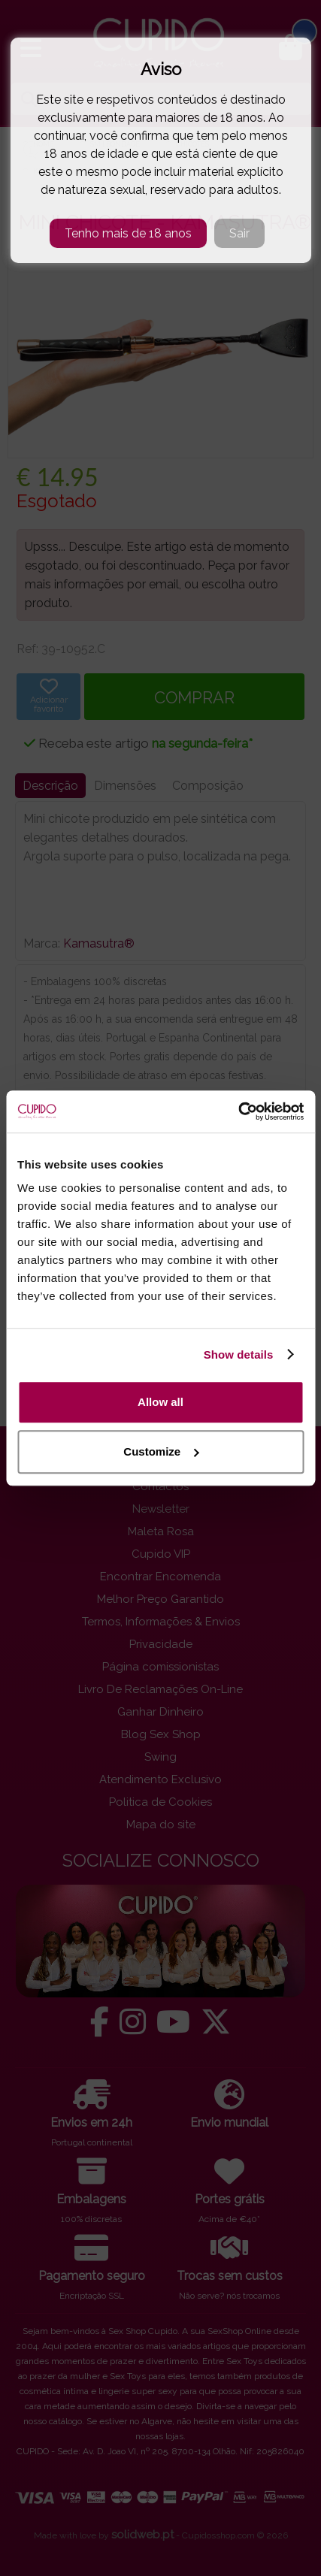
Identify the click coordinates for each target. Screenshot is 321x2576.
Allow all (160, 1401)
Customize (160, 1451)
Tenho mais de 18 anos (128, 233)
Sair (239, 233)
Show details (239, 1354)
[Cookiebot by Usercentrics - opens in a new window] (238, 1111)
